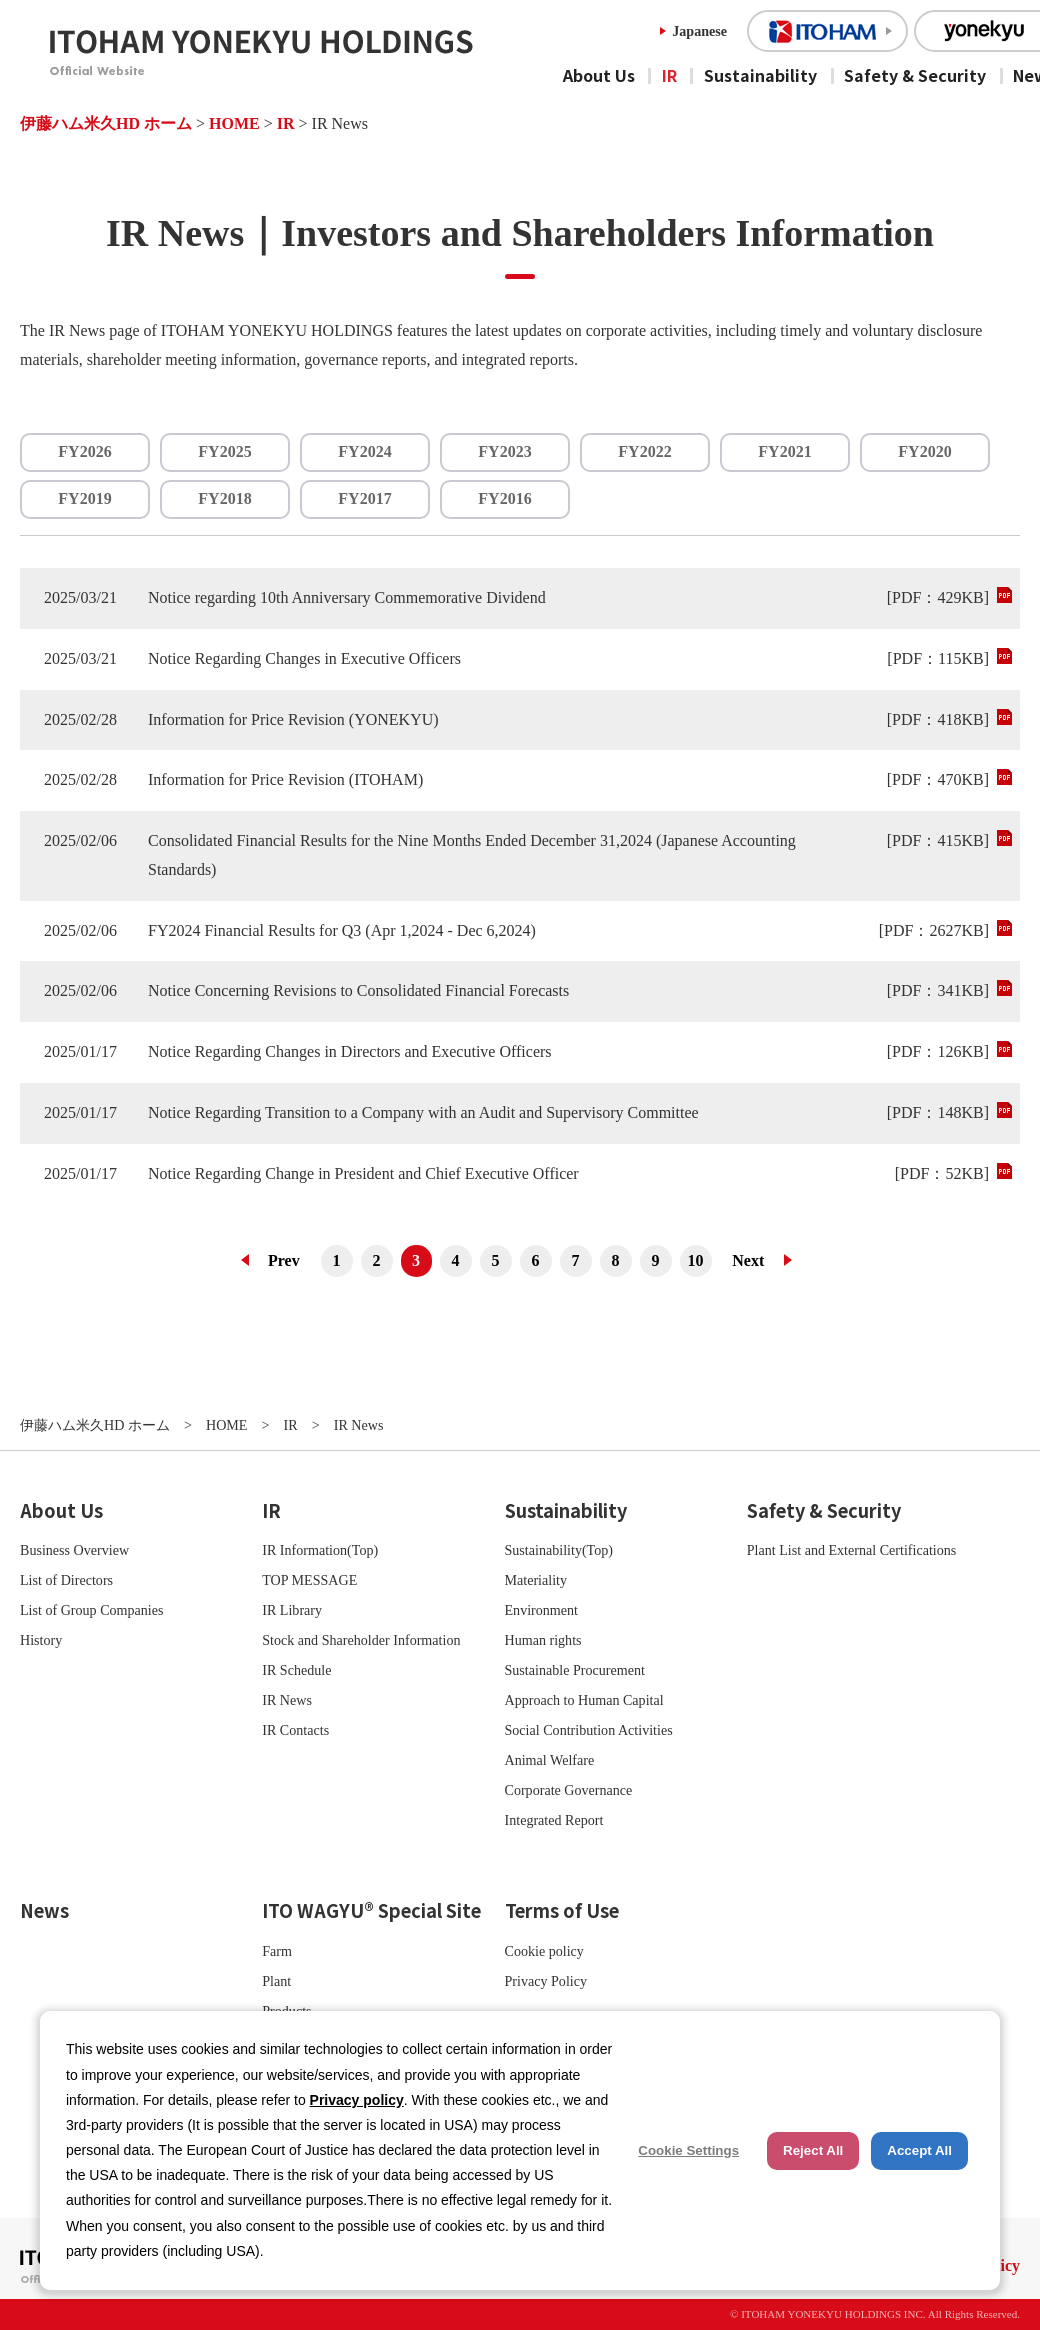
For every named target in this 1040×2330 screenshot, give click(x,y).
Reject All (813, 2150)
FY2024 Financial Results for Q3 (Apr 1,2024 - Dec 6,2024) (342, 930)
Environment (542, 1610)
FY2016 (504, 498)
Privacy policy (357, 2100)
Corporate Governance (569, 1790)
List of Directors (66, 1580)
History (41, 1640)
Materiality (536, 1580)
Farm (277, 1951)
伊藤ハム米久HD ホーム (106, 123)
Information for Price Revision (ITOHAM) (285, 779)
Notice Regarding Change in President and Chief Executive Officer (363, 1173)
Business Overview (74, 1550)
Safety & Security (915, 75)
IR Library (292, 1610)
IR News (287, 1700)
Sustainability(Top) (559, 1550)
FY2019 (84, 498)
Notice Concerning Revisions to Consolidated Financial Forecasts (358, 990)
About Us (599, 75)
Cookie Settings (688, 2150)
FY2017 (364, 498)
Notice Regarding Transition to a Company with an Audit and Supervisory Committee (423, 1112)
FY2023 (504, 451)
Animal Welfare (550, 1760)
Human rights (543, 1640)
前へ (277, 1261)
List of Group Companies (92, 1610)
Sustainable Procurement (575, 1670)
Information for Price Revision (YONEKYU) (293, 719)
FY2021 (784, 451)
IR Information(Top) (320, 1550)
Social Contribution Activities (589, 1730)
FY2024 (364, 451)
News (44, 1910)
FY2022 (644, 451)
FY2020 (924, 451)
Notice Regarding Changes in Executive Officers (304, 658)
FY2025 (224, 451)
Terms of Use (562, 1910)
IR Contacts (295, 1730)
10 (696, 1260)
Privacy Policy (546, 1981)
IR (669, 75)
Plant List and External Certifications (852, 1550)
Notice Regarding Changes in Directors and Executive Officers (350, 1051)
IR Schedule (296, 1670)
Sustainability (760, 75)
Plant (276, 1981)
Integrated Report (554, 1820)
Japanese (699, 31)
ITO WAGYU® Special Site (371, 1910)
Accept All (919, 2150)
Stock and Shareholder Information (361, 1640)
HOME (234, 123)
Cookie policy (544, 1951)
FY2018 (224, 498)
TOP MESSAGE (309, 1580)
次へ (756, 1261)
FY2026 (84, 451)
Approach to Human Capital (584, 1700)
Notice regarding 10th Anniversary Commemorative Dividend (347, 597)
